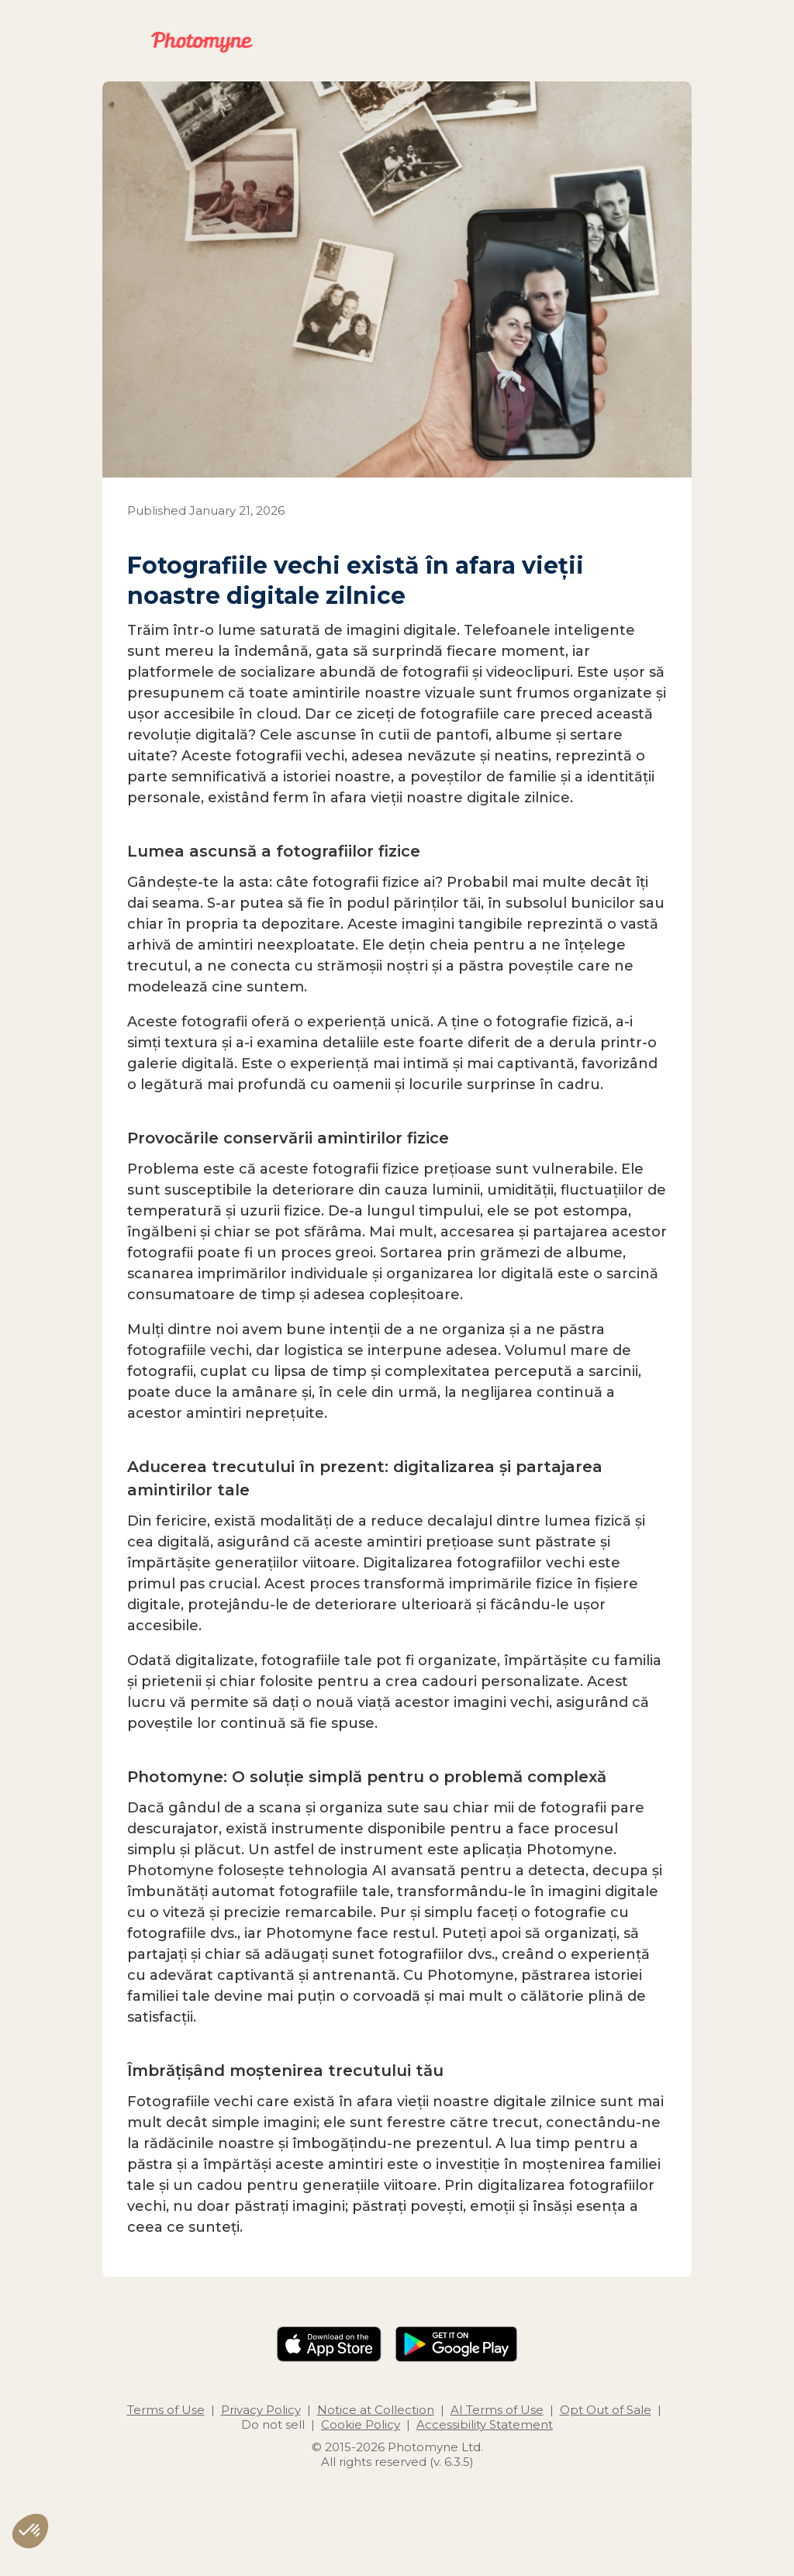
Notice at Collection (375, 2409)
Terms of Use (166, 2409)
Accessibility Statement (484, 2424)
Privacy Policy (261, 2409)
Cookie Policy (360, 2424)
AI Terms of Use (497, 2409)
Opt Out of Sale (605, 2409)
